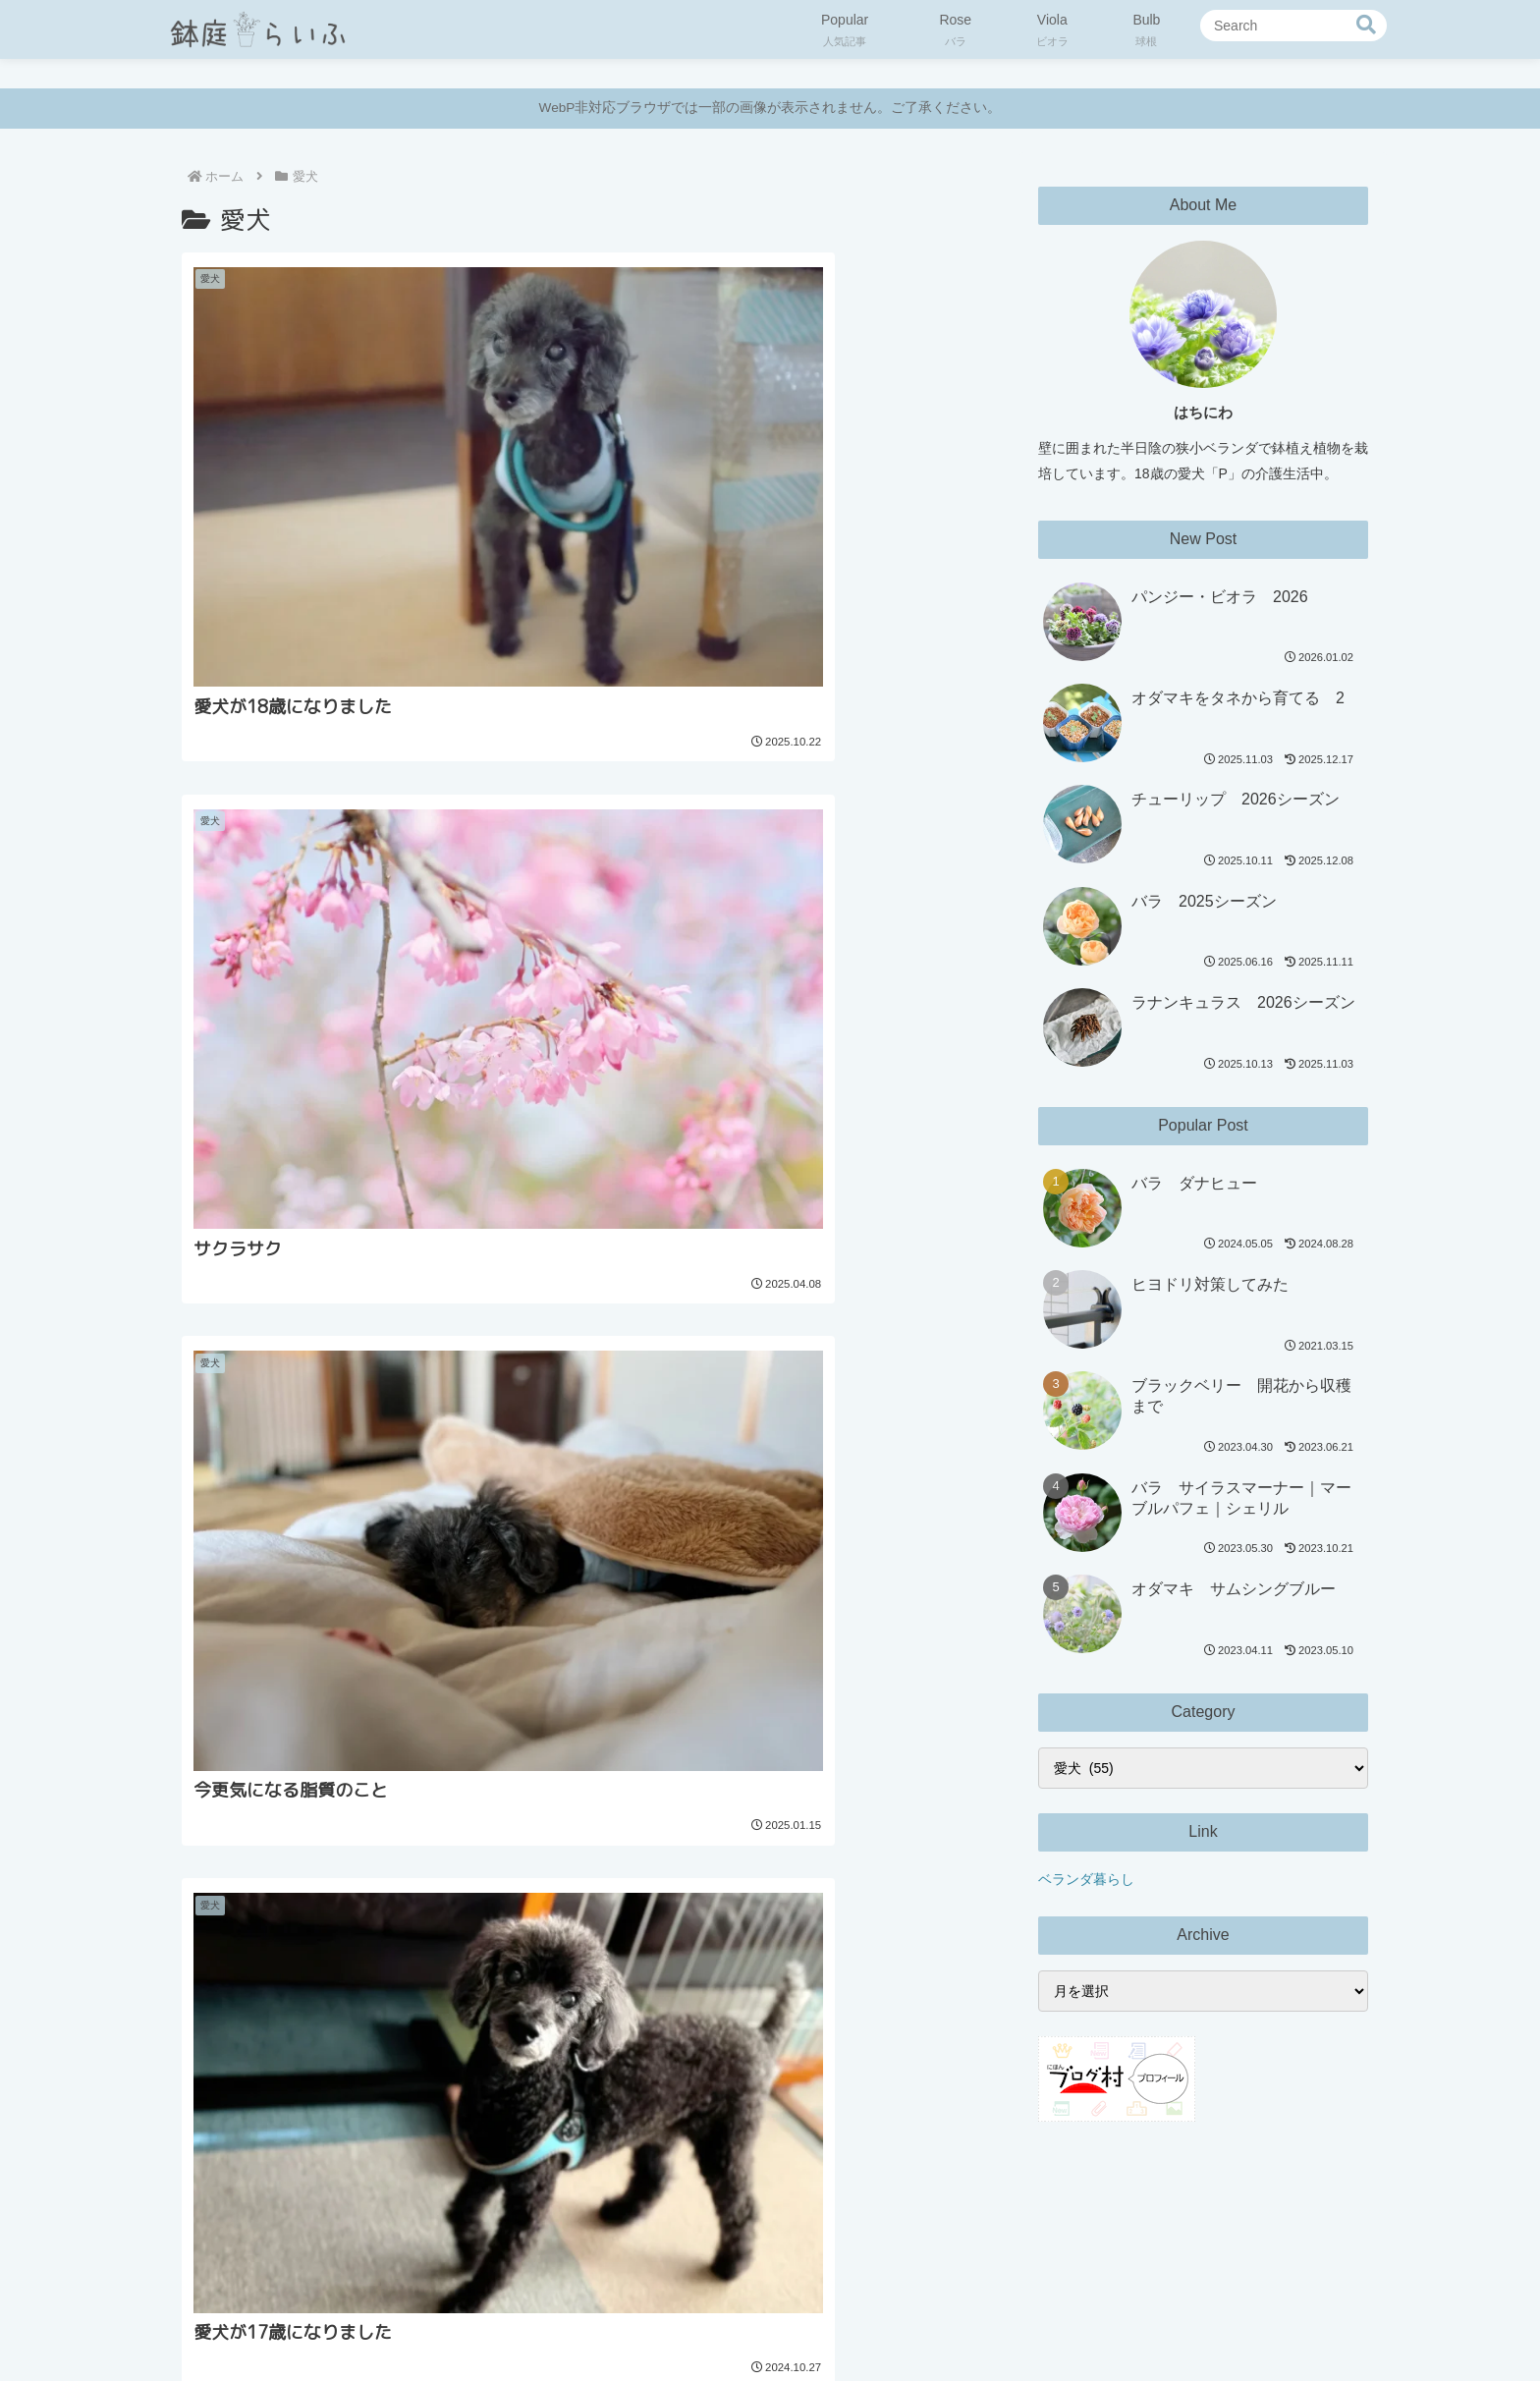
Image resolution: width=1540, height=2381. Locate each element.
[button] (1366, 25)
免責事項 (797, 2319)
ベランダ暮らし (1086, 1879)
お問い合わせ (887, 2319)
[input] (1293, 25)
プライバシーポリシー (680, 2319)
